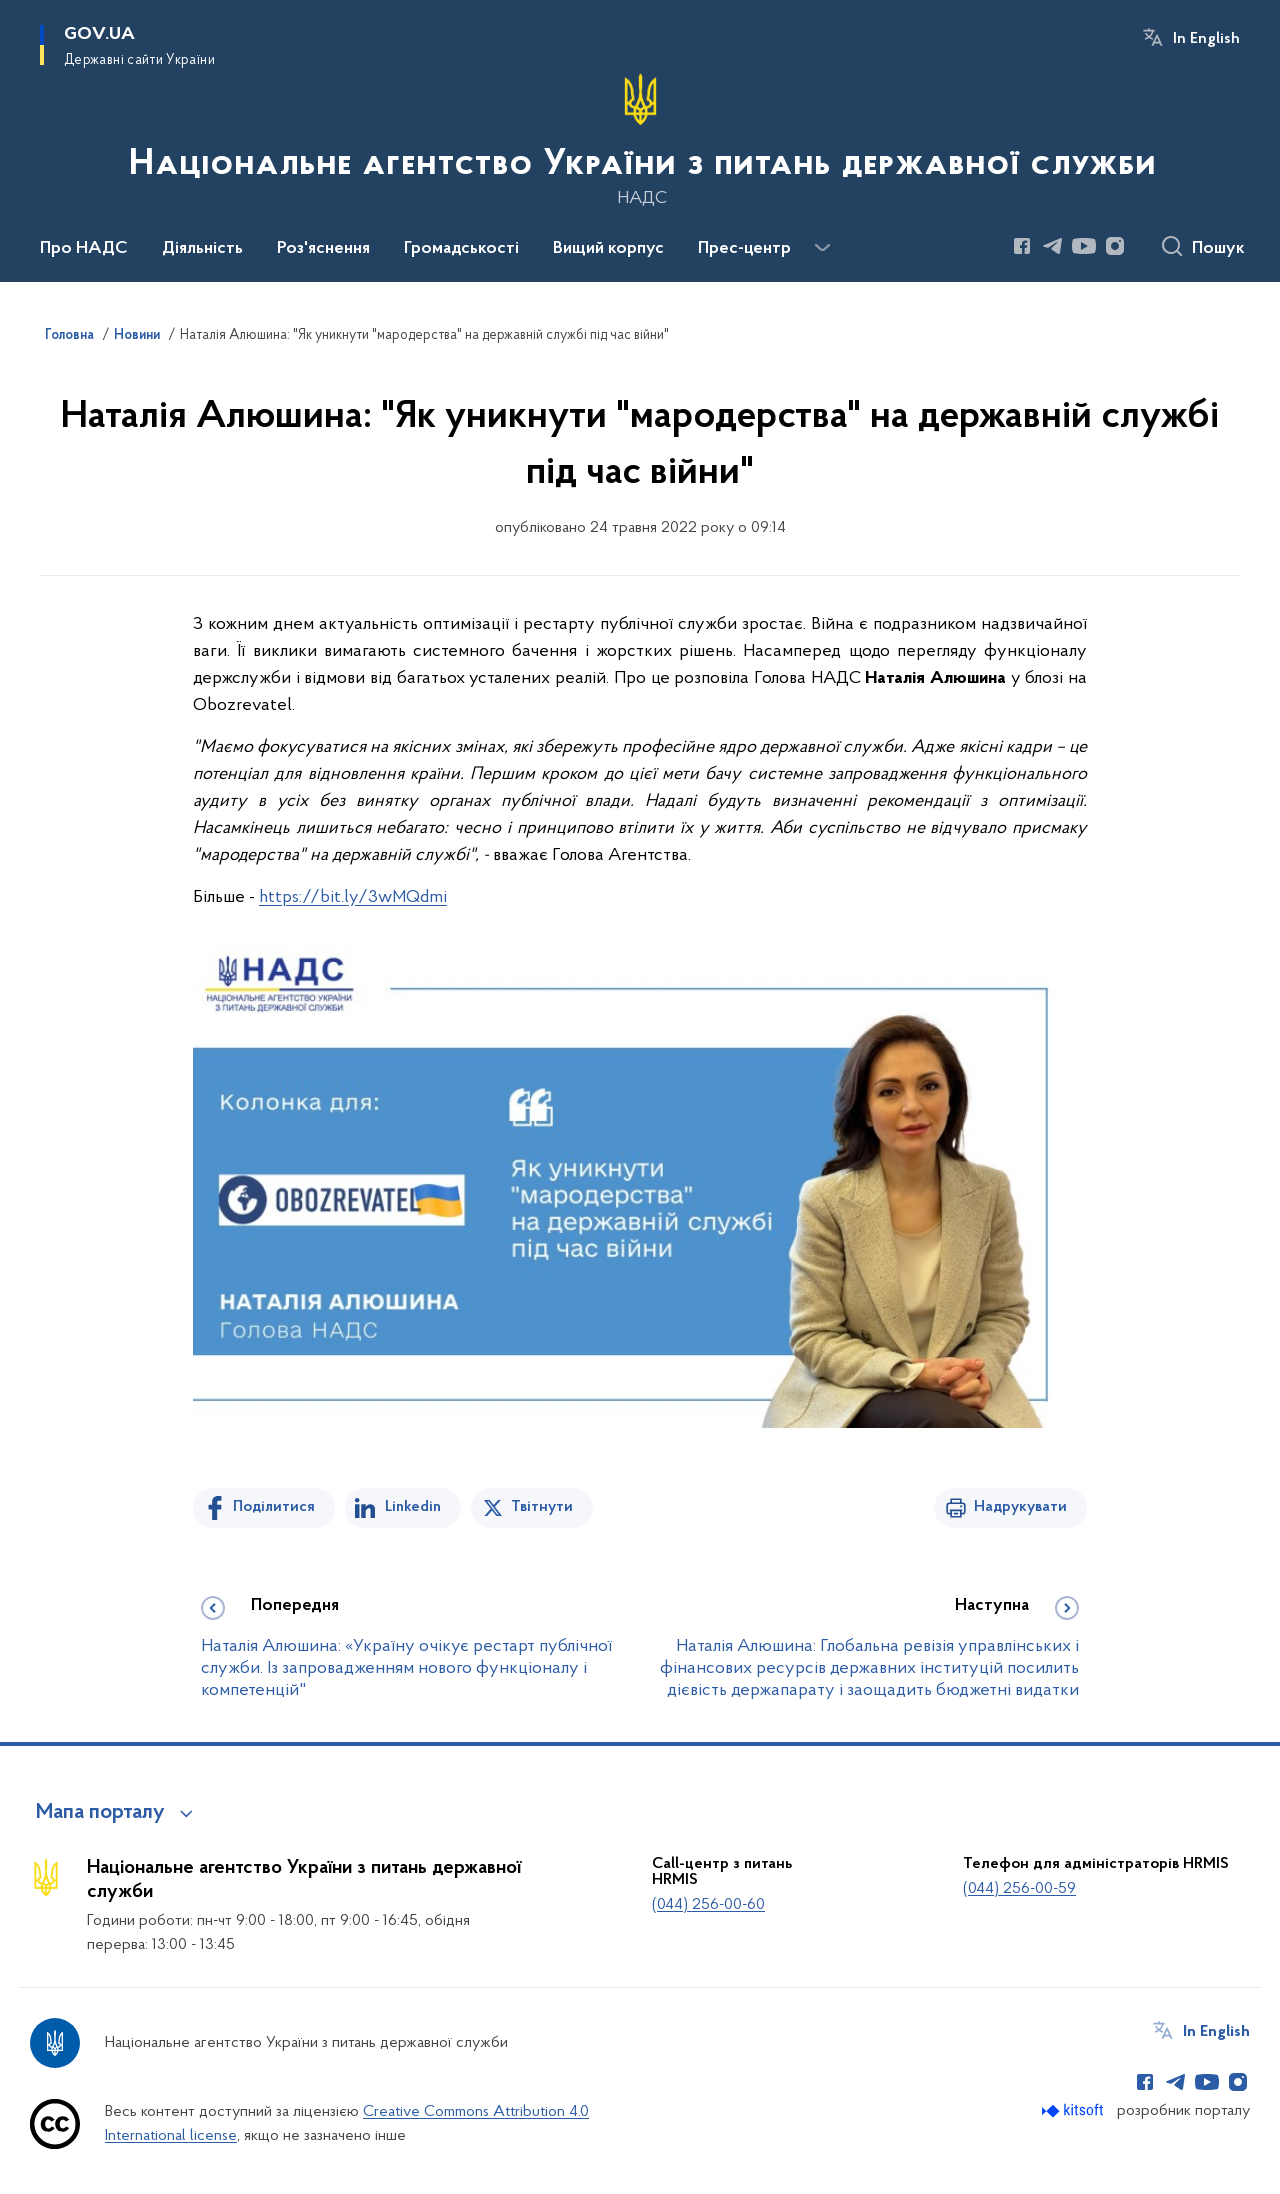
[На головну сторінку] (640, 139)
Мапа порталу (100, 1813)
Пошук (1218, 249)
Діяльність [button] (202, 249)
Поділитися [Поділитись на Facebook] (274, 1507)
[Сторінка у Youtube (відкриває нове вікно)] (1084, 246)
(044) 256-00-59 (1019, 1889)
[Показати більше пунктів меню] (822, 248)
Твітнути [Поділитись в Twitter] (542, 1507)
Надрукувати (1020, 1507)
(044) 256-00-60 (708, 1905)
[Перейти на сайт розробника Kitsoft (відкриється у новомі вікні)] (1074, 2110)
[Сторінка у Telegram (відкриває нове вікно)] (1053, 246)
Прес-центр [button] (744, 249)
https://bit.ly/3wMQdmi (353, 897)
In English (1206, 39)
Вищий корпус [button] (608, 249)
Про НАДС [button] (84, 249)
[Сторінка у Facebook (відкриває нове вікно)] (1022, 246)
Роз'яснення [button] (323, 249)
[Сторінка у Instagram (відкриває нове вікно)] (1115, 246)
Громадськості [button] (461, 249)
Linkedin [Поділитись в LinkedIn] (413, 1507)
